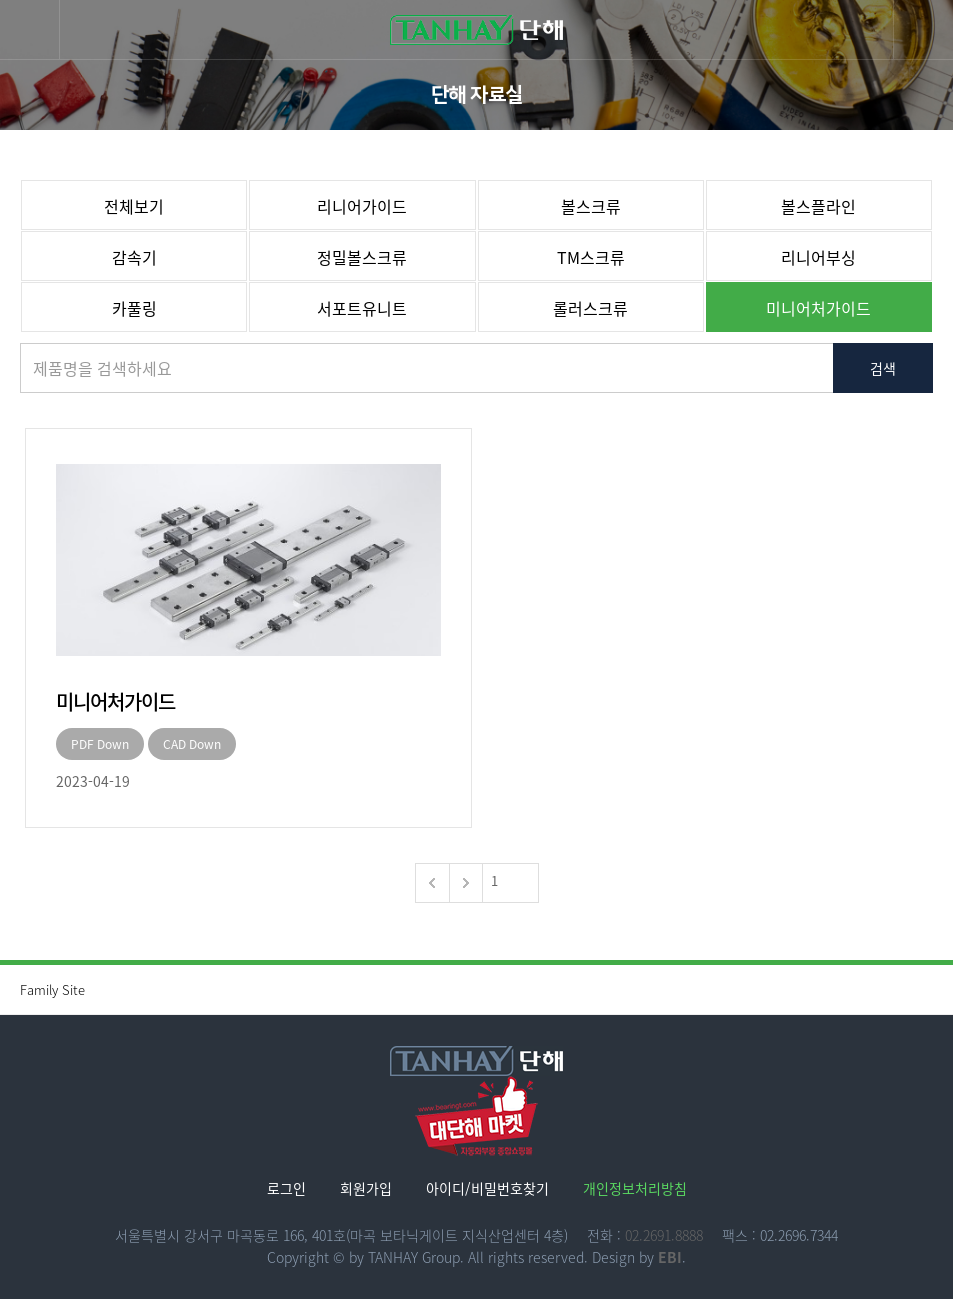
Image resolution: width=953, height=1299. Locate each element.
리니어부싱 (818, 257)
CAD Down (192, 744)
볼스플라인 (818, 206)
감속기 (134, 257)
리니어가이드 (362, 206)
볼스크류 (591, 206)
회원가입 (366, 1188)
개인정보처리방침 (635, 1188)
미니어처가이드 (818, 308)
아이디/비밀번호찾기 (487, 1188)
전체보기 (134, 206)
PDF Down (100, 744)
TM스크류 (591, 257)
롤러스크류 (590, 308)
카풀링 (134, 308)
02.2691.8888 (664, 1235)
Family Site (486, 990)
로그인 (286, 1188)
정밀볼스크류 (362, 257)
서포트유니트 (362, 308)
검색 (883, 368)
